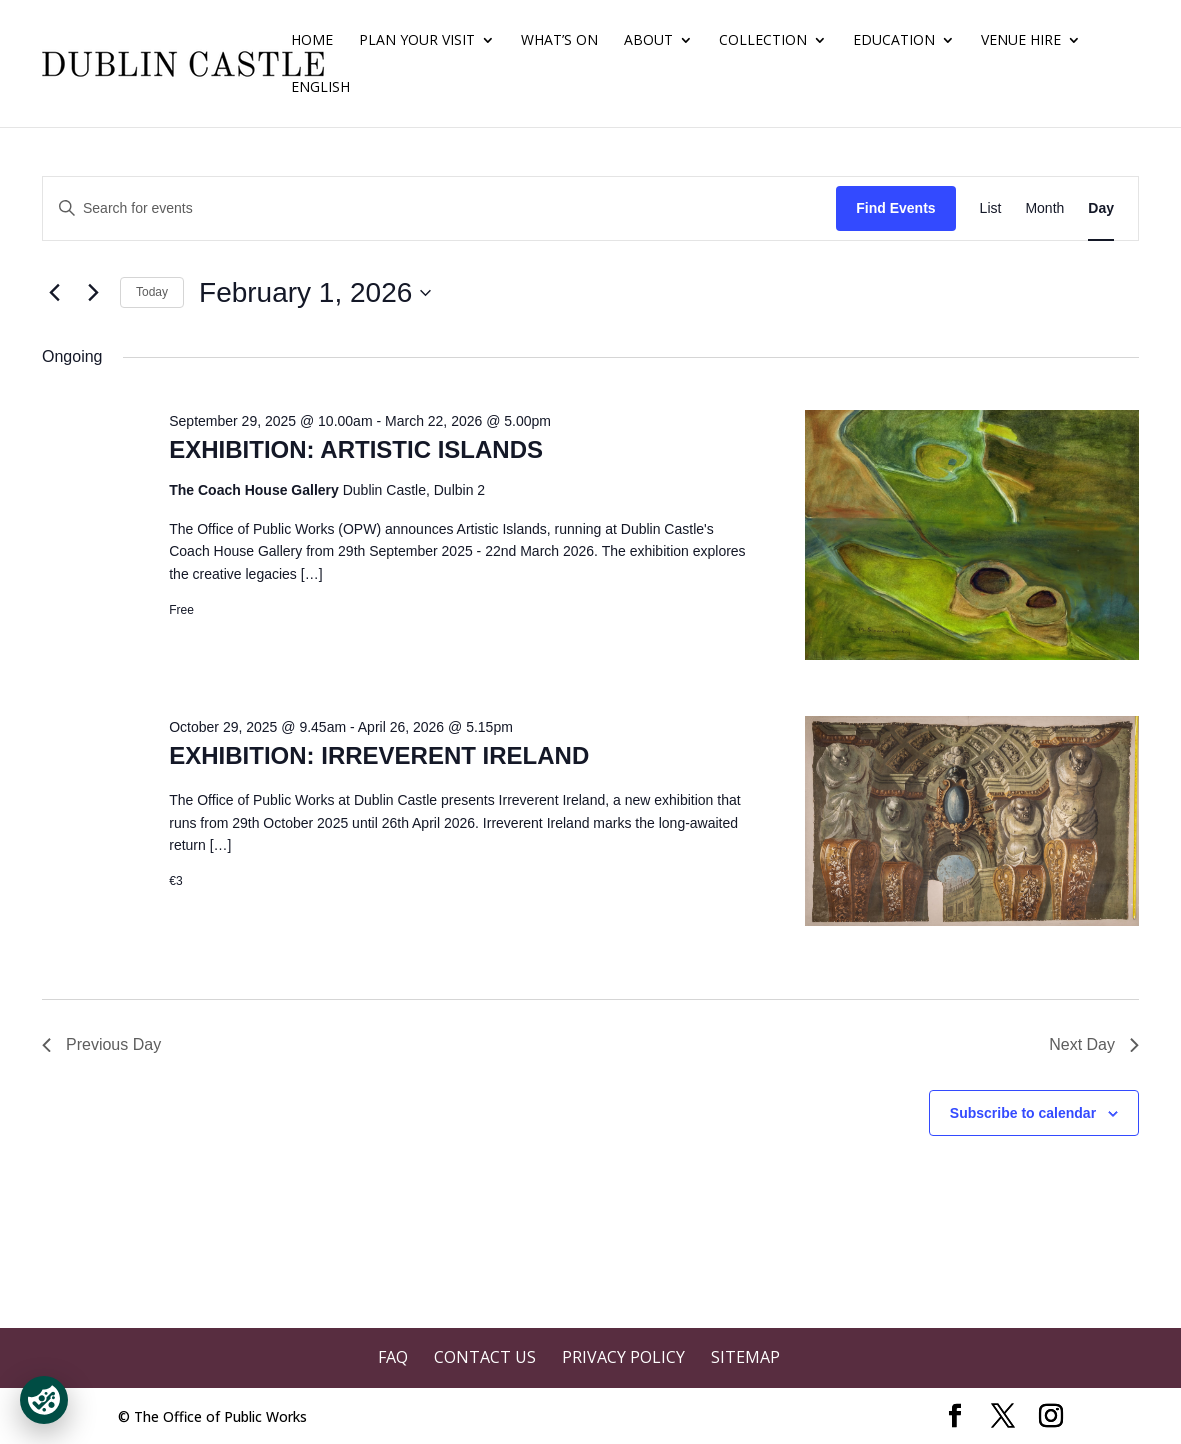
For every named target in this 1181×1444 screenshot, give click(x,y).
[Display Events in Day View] (1101, 208)
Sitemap (745, 1357)
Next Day (1094, 1044)
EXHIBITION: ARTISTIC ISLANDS (356, 449)
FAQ (393, 1357)
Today (152, 292)
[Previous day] (54, 293)
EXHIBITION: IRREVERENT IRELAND (379, 755)
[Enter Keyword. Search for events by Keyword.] (439, 208)
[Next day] (93, 293)
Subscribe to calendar (1023, 1113)
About (648, 41)
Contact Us (485, 1357)
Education (894, 41)
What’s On (559, 41)
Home (312, 41)
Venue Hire (1021, 41)
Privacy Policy (623, 1357)
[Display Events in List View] (991, 208)
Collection (763, 41)
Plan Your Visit (417, 41)
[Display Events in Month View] (1044, 208)
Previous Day (101, 1044)
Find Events (895, 208)
